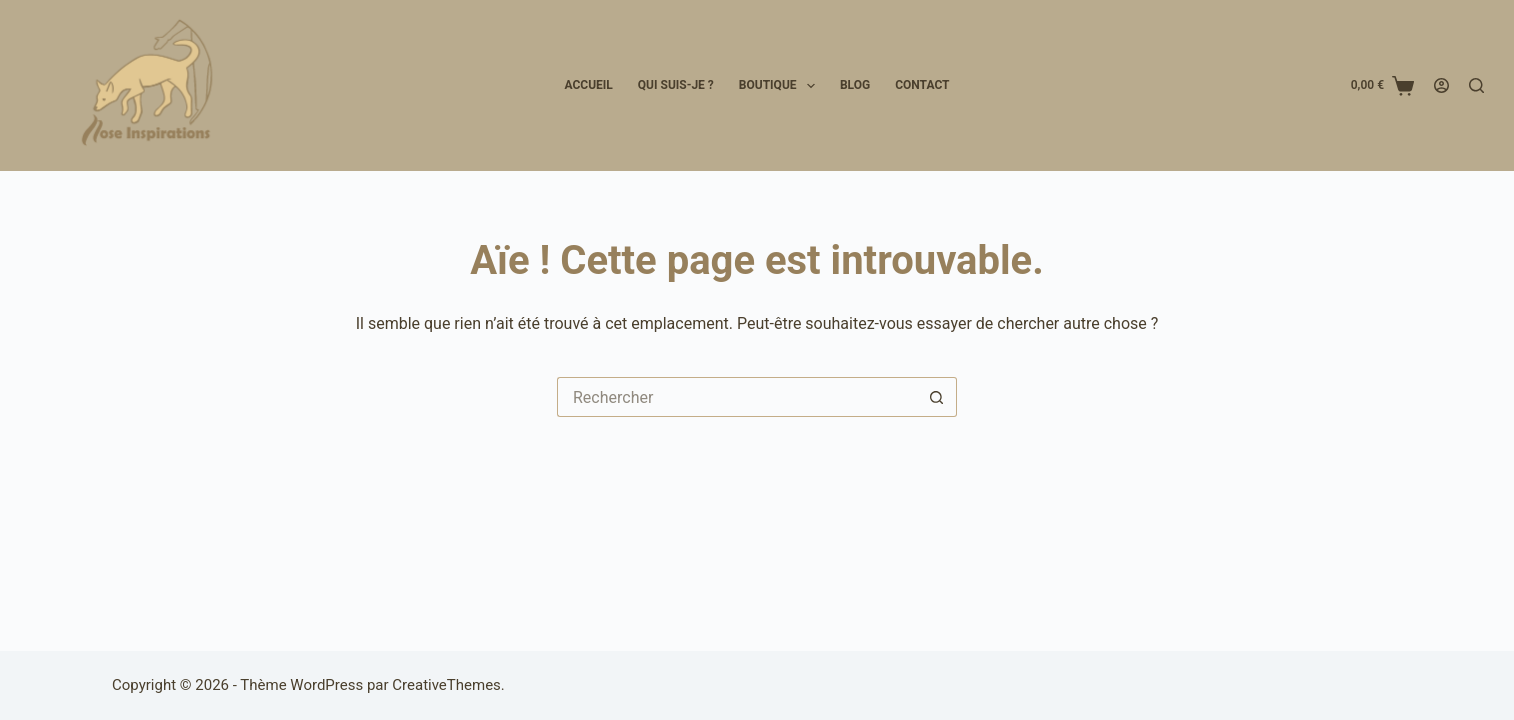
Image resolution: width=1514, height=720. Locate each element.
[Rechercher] (1476, 85)
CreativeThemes (446, 685)
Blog (855, 85)
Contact (922, 85)
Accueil (588, 85)
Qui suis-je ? (676, 85)
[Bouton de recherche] (937, 397)
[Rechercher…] (737, 397)
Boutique (781, 86)
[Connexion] (1441, 85)
